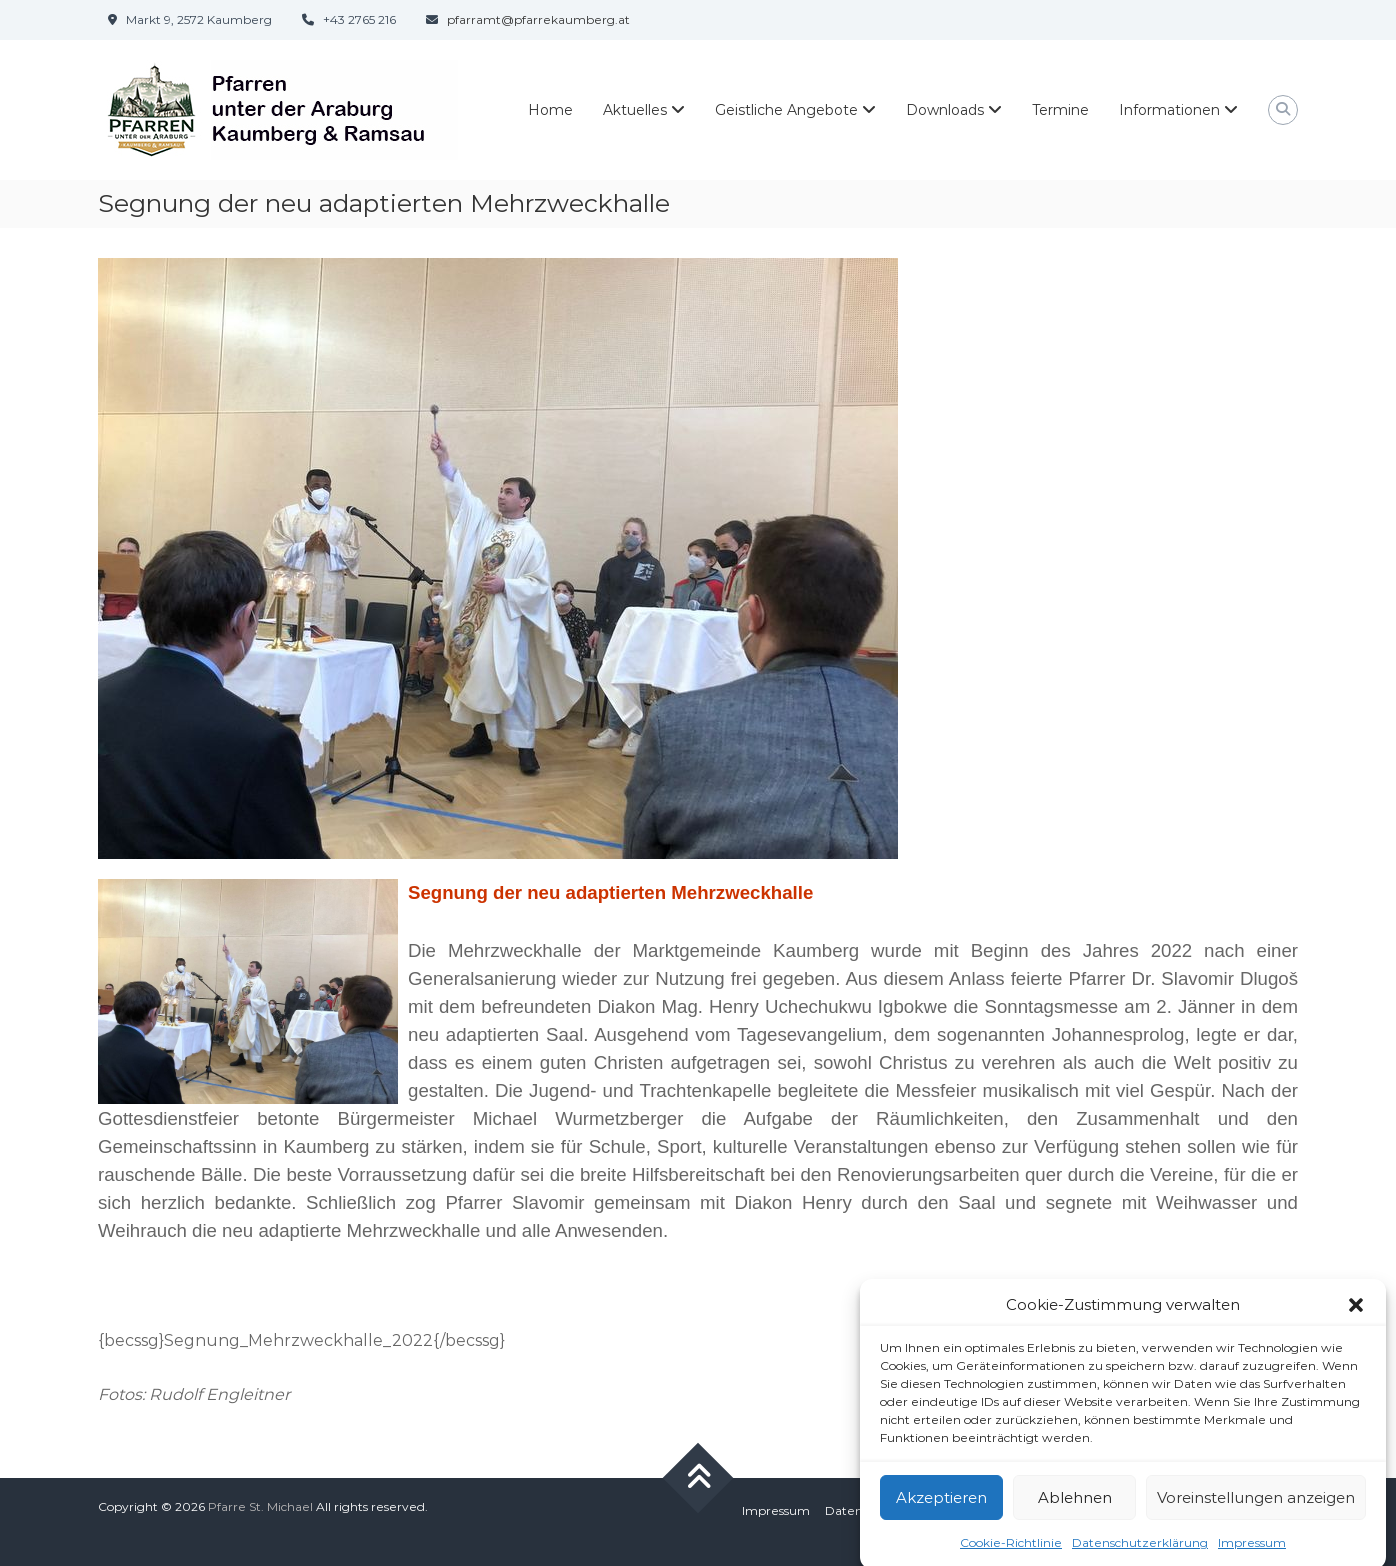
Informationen (1169, 110)
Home (550, 110)
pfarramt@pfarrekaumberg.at (538, 19)
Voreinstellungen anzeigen (1256, 1513)
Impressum (776, 1510)
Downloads (945, 110)
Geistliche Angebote (786, 110)
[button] (1356, 1321)
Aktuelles (635, 110)
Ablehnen (1075, 1513)
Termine (1060, 110)
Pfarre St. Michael (260, 1506)
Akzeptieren (941, 1513)
